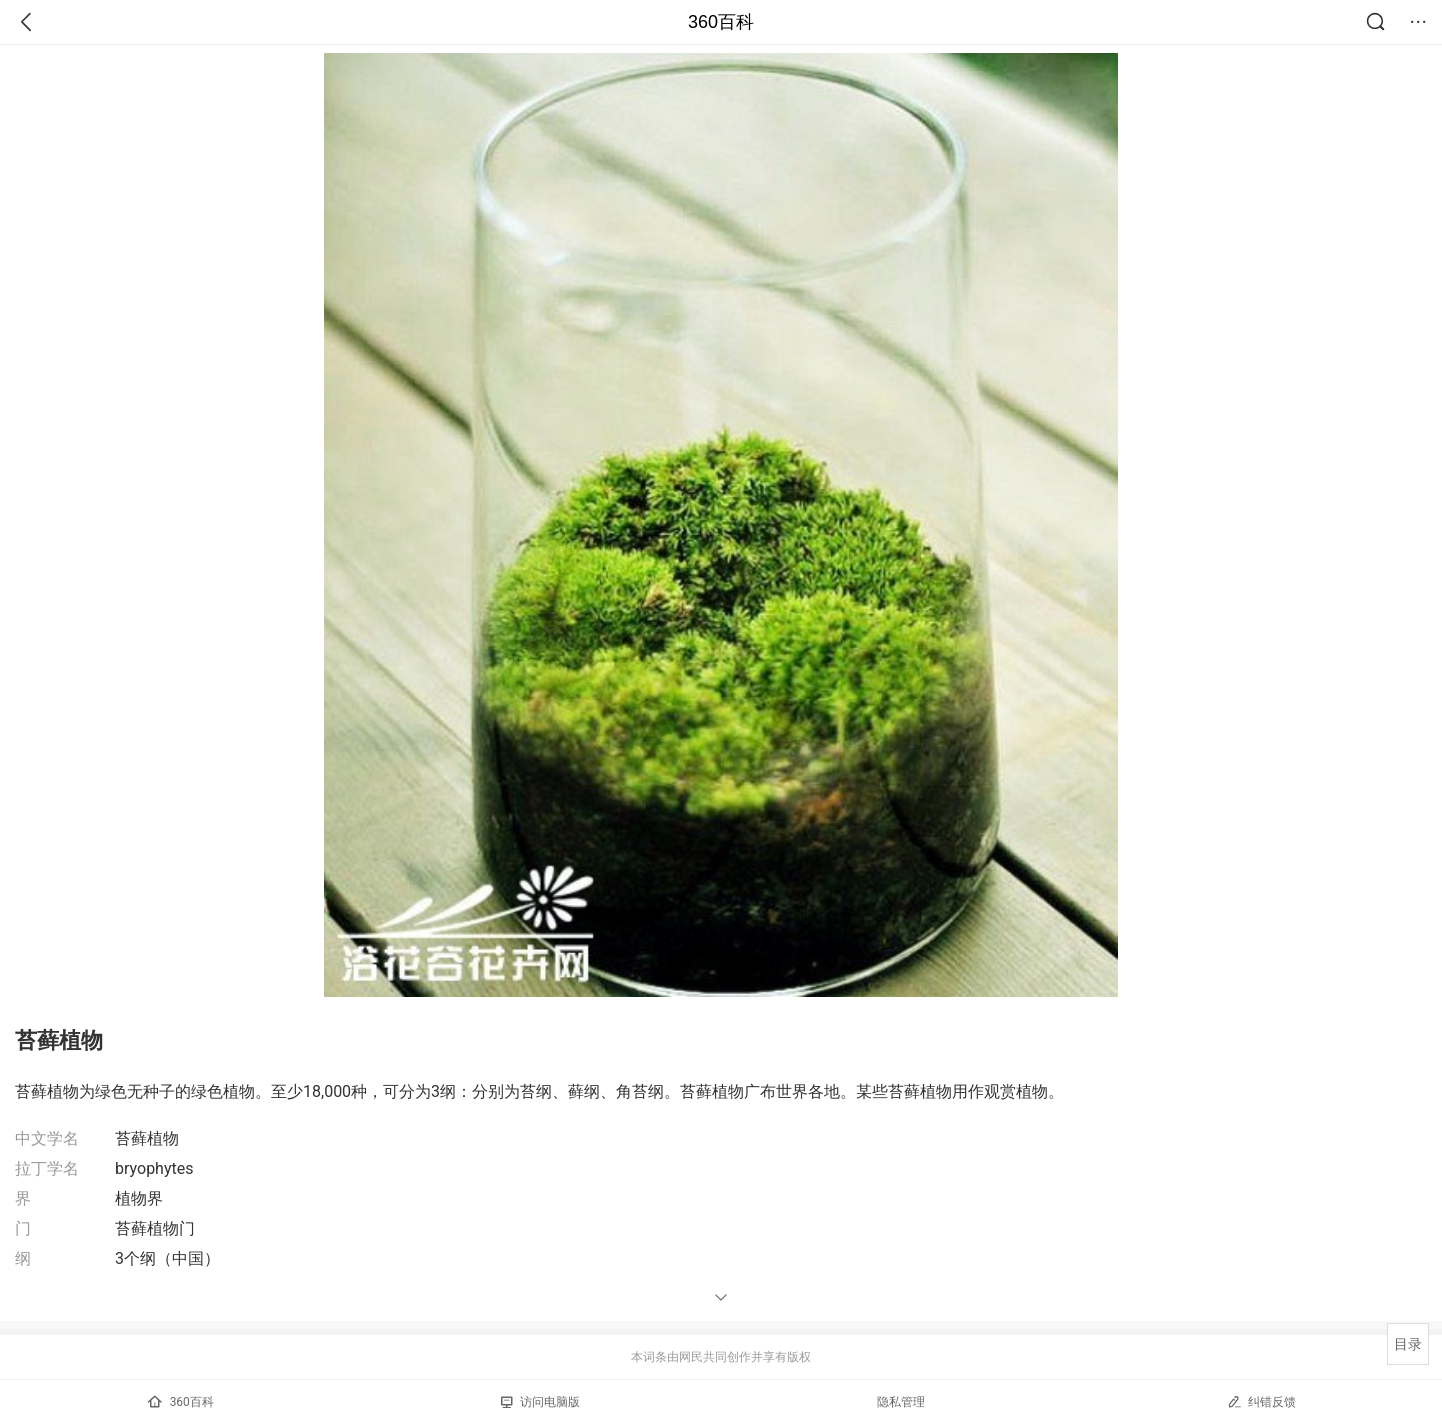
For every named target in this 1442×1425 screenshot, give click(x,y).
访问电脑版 (540, 1402)
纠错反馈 (1261, 1401)
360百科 (721, 22)
